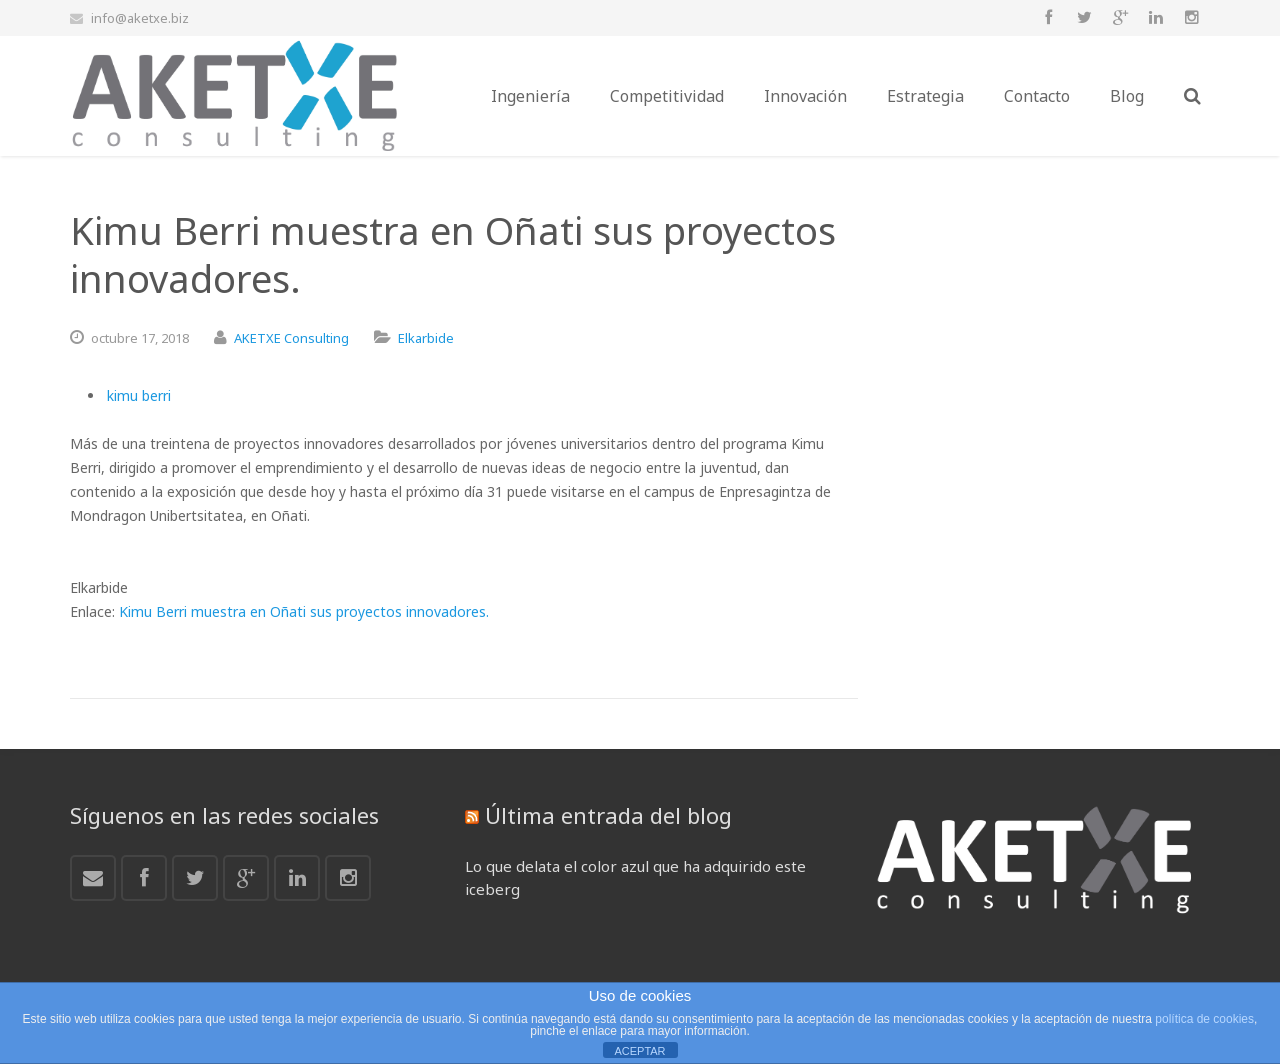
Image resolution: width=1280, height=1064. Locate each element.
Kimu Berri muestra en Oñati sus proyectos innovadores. (304, 611)
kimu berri (139, 395)
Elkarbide (426, 338)
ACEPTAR (639, 1051)
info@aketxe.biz (140, 18)
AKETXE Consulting (291, 338)
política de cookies (1204, 1019)
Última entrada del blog (608, 815)
